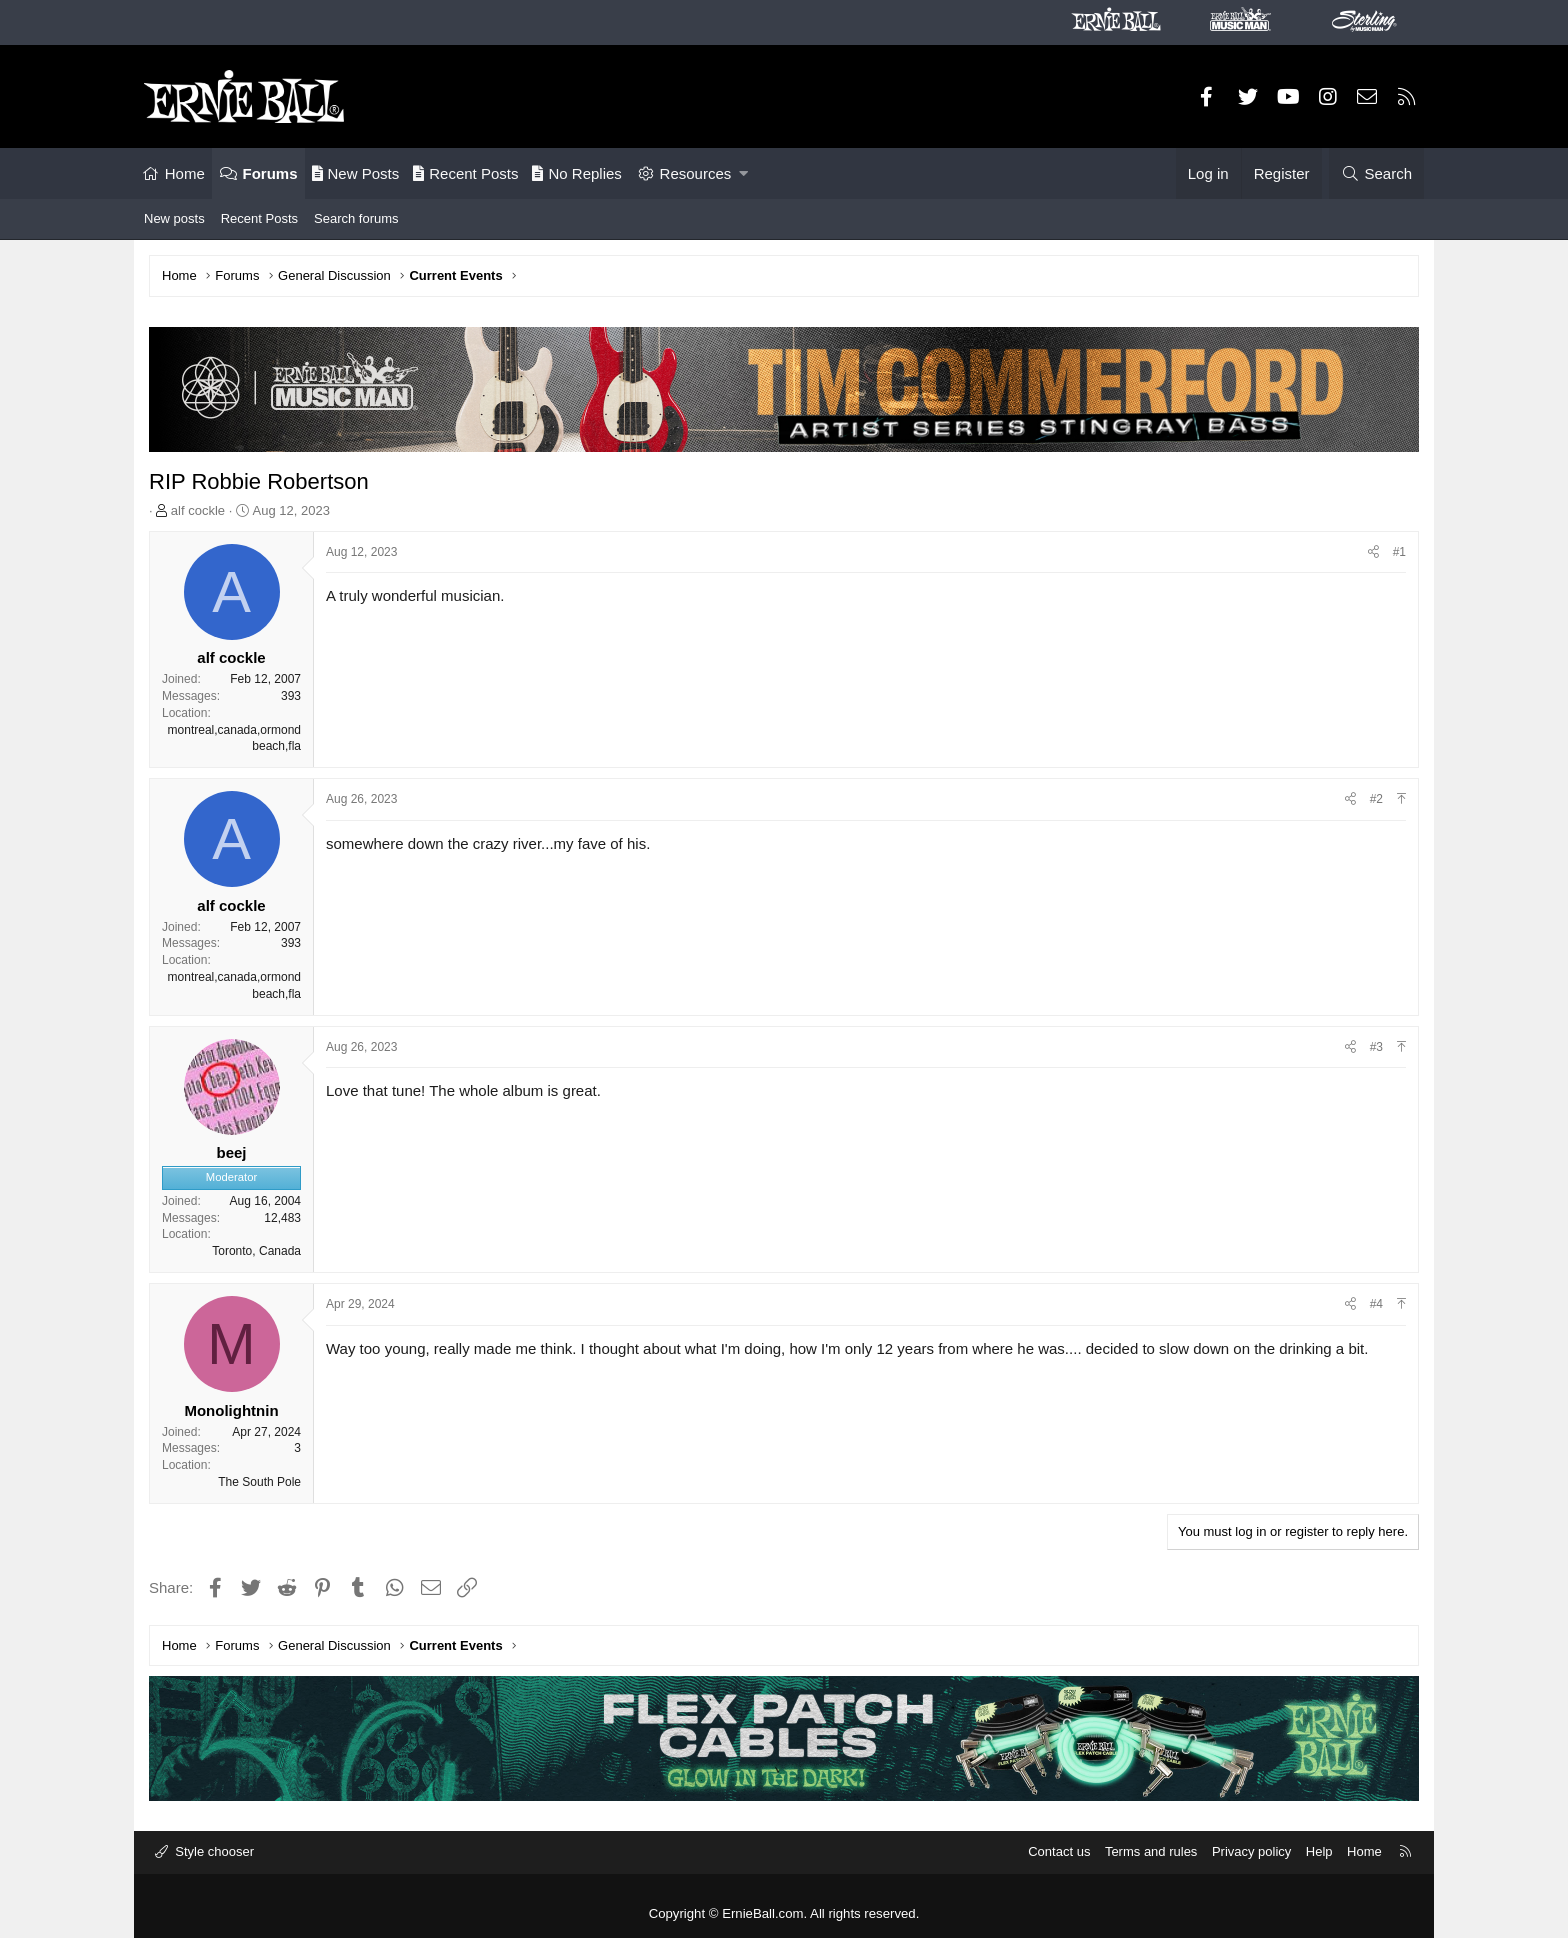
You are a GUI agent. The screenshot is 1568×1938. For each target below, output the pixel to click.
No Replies (576, 173)
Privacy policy (1251, 1851)
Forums (270, 173)
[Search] (1376, 173)
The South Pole (259, 1482)
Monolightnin (231, 1410)
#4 (1376, 1304)
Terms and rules (1151, 1851)
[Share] (1373, 552)
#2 (1376, 799)
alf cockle (198, 510)
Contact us (1059, 1851)
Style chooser (213, 1851)
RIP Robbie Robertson (259, 481)
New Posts (356, 173)
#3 (1376, 1047)
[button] (743, 173)
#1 (1399, 552)
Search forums (356, 218)
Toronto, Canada (256, 1251)
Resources (696, 173)
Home (185, 173)
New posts (174, 218)
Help (1319, 1851)
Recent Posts (465, 173)
